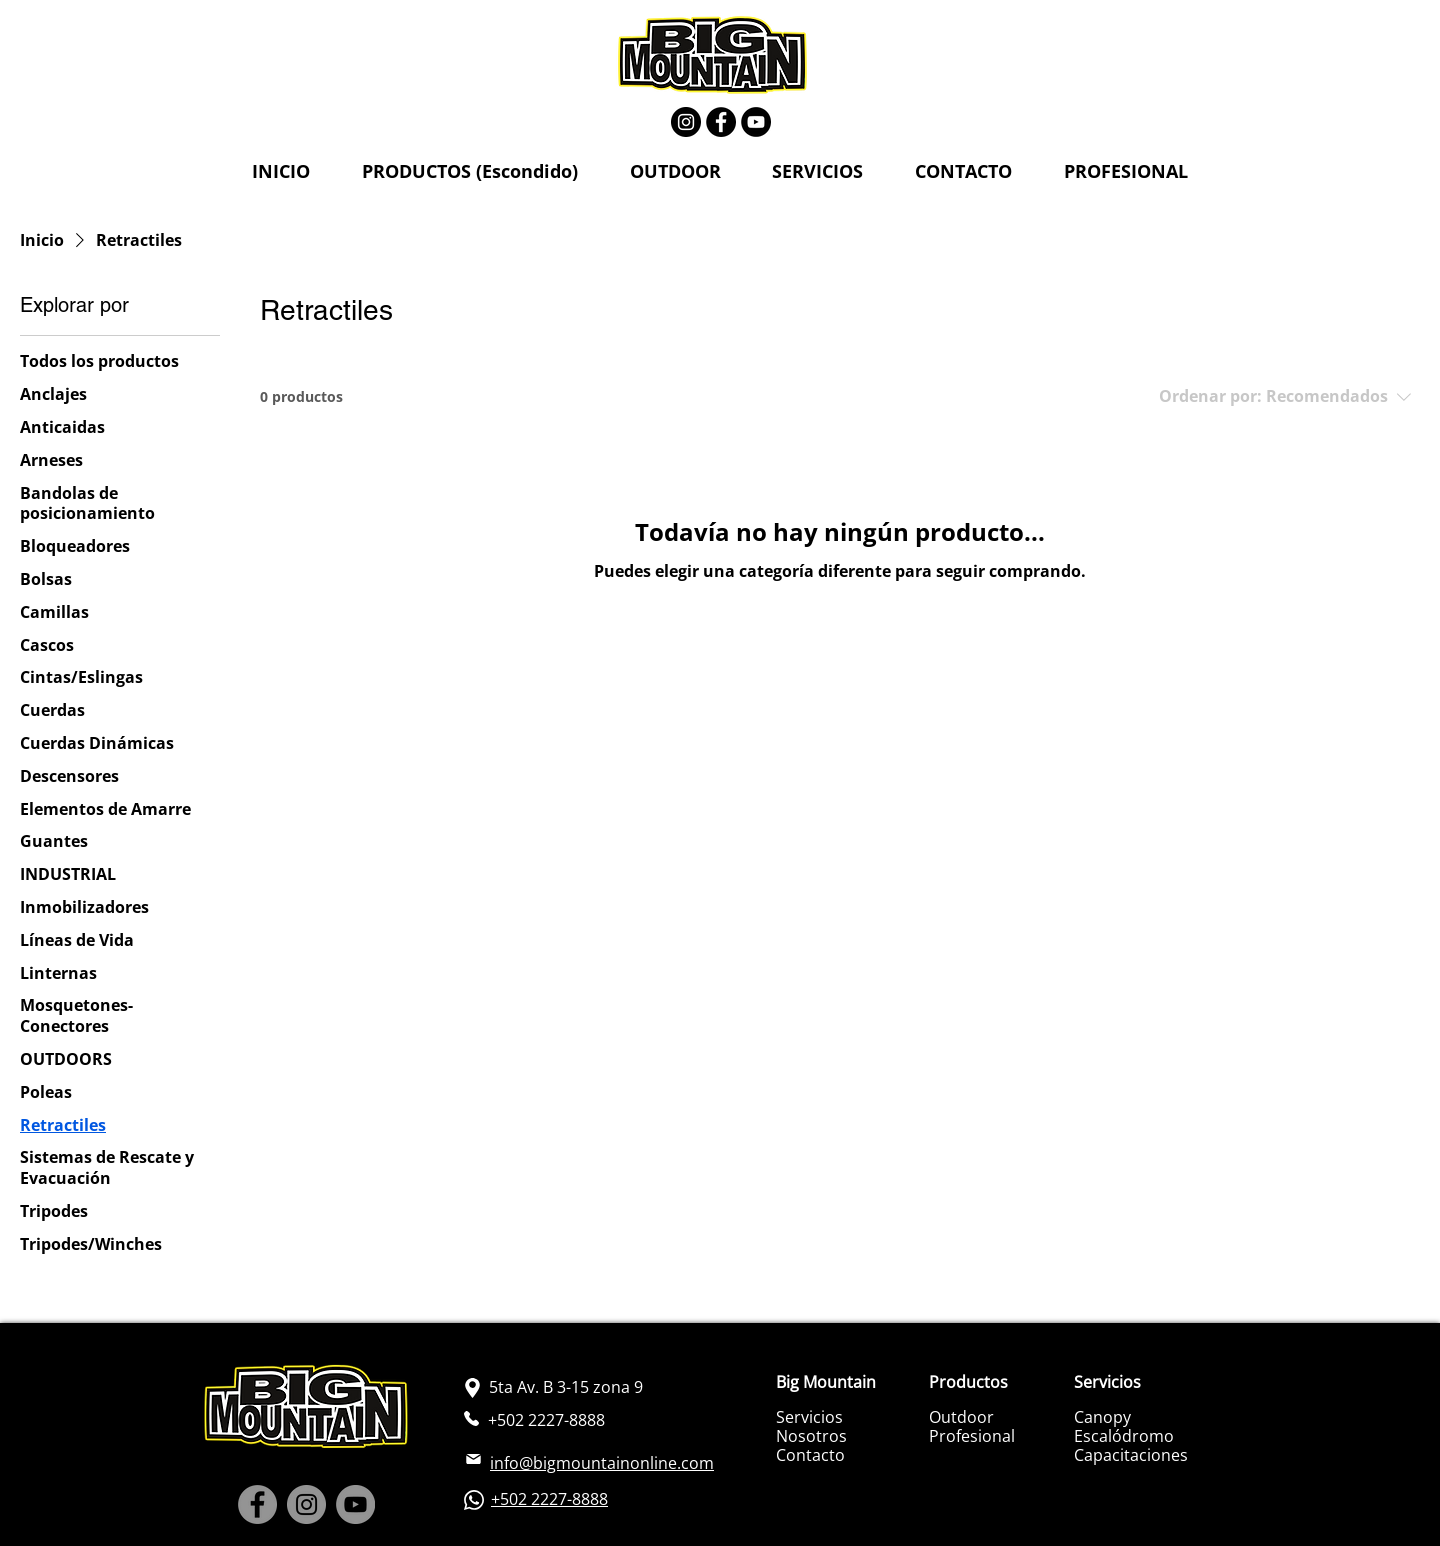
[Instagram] (686, 122)
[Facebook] (721, 122)
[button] (470, 172)
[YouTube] (756, 122)
